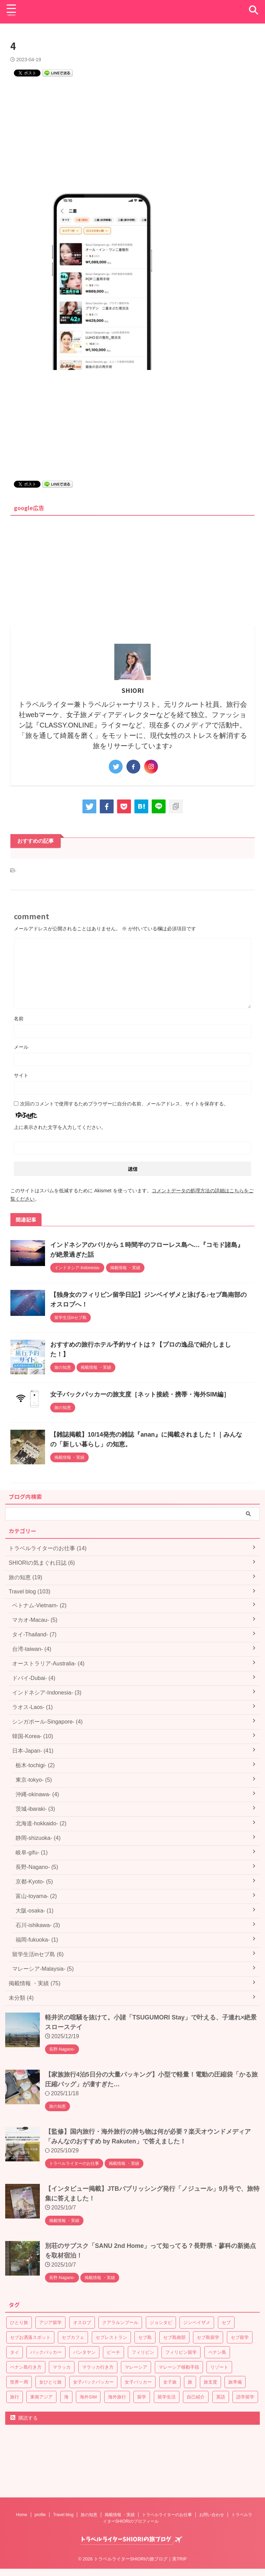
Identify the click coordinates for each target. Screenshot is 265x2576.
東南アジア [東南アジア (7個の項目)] (41, 2394)
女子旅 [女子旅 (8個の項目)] (170, 2379)
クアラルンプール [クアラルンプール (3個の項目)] (120, 2320)
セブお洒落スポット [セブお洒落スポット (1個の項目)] (30, 2335)
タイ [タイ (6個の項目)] (14, 2349)
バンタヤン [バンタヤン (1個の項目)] (84, 2349)
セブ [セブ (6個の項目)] (226, 2320)
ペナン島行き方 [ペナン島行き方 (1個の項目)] (26, 2364)
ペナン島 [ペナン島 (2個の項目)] (217, 2349)
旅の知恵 (89, 2478)
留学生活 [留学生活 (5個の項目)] (167, 2394)
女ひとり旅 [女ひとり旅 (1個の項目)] (50, 2379)
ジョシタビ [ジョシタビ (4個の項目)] (161, 2320)
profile (40, 2478)
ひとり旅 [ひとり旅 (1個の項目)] (19, 2320)
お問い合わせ (211, 2478)
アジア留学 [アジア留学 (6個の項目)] (50, 2320)
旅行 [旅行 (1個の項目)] (14, 2394)
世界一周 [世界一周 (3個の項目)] (19, 2379)
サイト (21, 1073)
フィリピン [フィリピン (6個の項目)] (143, 2349)
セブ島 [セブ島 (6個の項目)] (145, 2335)
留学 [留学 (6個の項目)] (141, 2394)
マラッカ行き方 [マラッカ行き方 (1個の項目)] (98, 2364)
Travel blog (63, 2478)
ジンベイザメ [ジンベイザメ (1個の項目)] (196, 2320)
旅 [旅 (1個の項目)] (190, 2379)
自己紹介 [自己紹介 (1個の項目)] (196, 2394)
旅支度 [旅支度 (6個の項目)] (210, 2379)
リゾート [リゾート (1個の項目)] (219, 2364)
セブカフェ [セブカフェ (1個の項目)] (73, 2335)
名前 (19, 1016)
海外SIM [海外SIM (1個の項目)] (88, 2394)
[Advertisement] (132, 134)
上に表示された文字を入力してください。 (60, 1125)
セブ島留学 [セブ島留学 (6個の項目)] (208, 2335)
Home (21, 2478)
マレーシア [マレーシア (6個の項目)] (136, 2364)
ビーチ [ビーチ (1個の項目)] (113, 2349)
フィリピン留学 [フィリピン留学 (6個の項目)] (181, 2349)
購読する (24, 2415)
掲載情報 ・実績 (120, 2478)
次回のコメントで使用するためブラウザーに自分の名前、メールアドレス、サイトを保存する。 (124, 1101)
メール (21, 1044)
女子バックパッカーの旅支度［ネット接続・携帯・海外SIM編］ (140, 1392)
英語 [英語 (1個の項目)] (220, 2394)
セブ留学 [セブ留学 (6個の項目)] (240, 2335)
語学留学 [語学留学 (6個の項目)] (245, 2394)
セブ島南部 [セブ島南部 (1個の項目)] (174, 2335)
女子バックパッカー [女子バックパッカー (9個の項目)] (93, 2379)
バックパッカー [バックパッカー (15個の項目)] (46, 2349)
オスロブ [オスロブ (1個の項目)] (82, 2320)
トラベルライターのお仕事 (167, 2478)
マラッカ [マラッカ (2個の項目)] (62, 2364)
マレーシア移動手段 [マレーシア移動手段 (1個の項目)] (179, 2364)
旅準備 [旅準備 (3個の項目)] (235, 2379)
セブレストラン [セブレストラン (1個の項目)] (111, 2335)
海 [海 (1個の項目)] (66, 2394)
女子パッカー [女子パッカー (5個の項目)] (138, 2379)
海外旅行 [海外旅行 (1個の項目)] (117, 2394)
